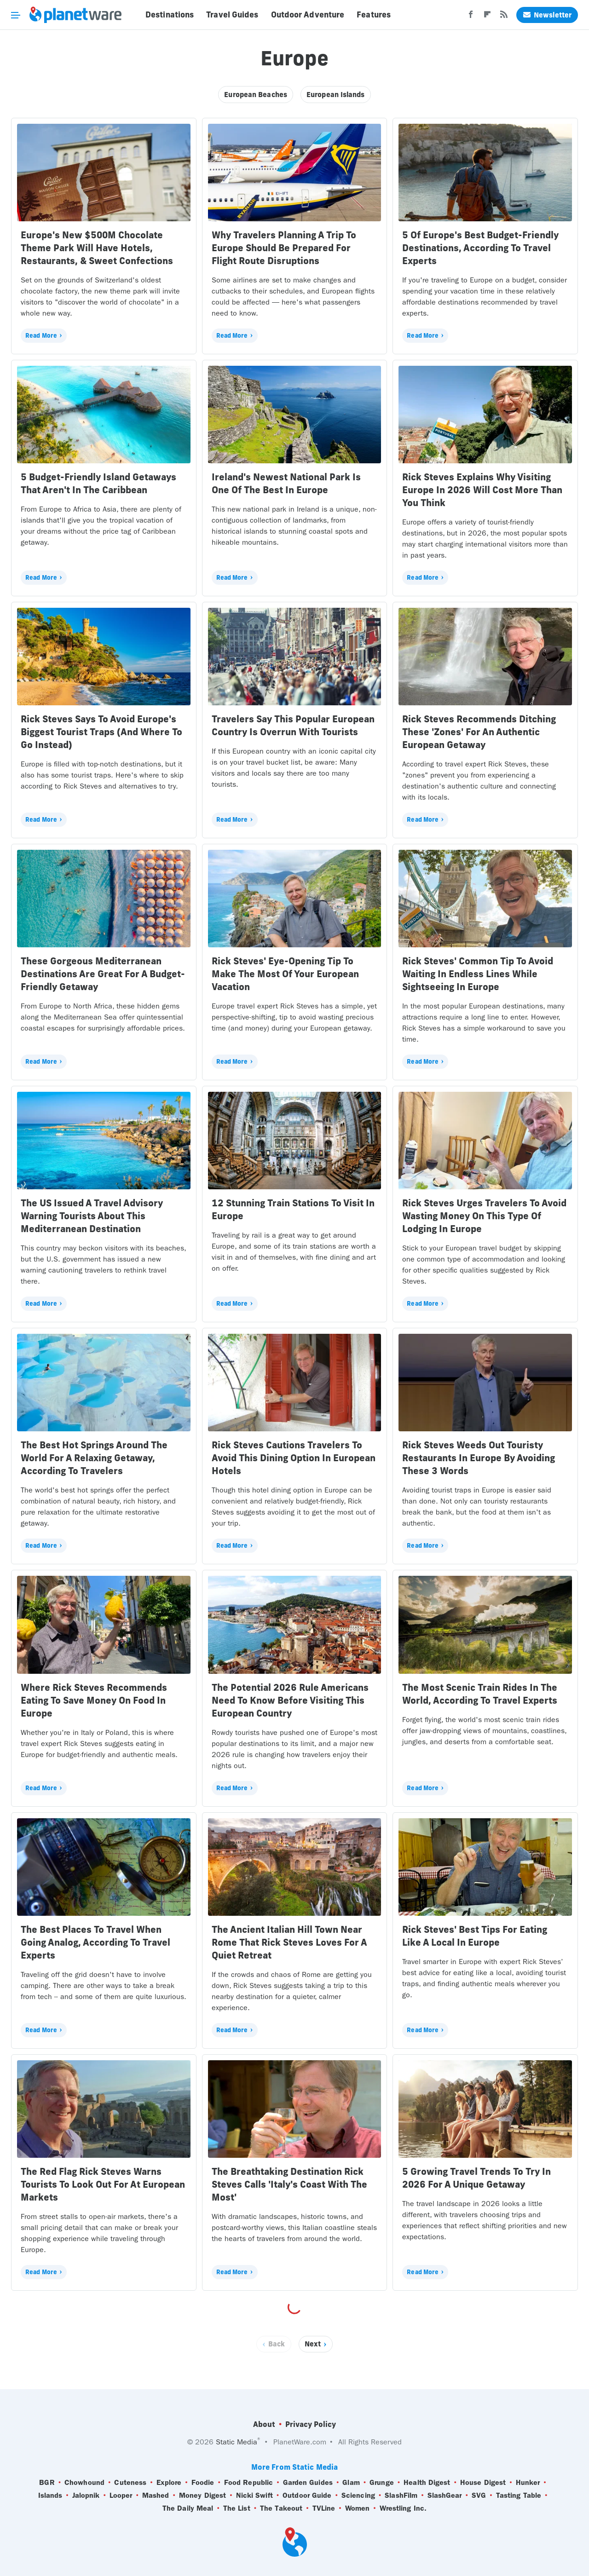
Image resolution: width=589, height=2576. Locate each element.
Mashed (155, 2495)
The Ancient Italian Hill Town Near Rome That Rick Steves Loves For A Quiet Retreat (289, 1942)
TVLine (323, 2508)
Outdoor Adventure (308, 15)
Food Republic (248, 2482)
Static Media (236, 2442)
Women (357, 2508)
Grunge (382, 2482)
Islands (50, 2495)
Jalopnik (86, 2495)
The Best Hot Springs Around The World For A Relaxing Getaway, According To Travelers (94, 1457)
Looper (121, 2495)
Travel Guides (232, 15)
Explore (169, 2482)
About (264, 2424)
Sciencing (358, 2495)
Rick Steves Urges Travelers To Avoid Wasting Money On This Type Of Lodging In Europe (484, 1215)
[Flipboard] (487, 17)
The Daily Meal (187, 2508)
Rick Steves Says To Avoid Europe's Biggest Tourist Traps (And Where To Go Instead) (101, 731)
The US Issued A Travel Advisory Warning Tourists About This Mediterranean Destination (92, 1215)
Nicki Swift (254, 2495)
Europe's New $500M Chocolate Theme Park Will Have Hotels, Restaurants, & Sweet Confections (97, 247)
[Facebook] (471, 17)
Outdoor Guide (307, 2495)
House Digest (483, 2482)
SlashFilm (401, 2495)
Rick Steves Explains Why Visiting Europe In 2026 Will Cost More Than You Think (482, 489)
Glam (350, 2482)
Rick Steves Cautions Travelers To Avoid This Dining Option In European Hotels (293, 1457)
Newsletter (547, 15)
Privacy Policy (310, 2424)
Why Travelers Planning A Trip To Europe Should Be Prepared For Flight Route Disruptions (284, 247)
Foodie (202, 2482)
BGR (46, 2482)
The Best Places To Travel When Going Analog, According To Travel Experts (95, 1942)
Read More (41, 335)
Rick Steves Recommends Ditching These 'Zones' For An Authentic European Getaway (479, 731)
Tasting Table (518, 2495)
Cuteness (130, 2482)
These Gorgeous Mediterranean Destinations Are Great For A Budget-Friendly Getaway (103, 973)
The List (236, 2508)
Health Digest (427, 2482)
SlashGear (444, 2495)
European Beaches (255, 94)
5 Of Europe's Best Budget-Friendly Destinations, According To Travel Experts (480, 247)
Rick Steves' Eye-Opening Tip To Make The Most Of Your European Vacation (285, 973)
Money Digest (202, 2495)
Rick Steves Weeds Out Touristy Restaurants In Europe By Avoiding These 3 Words (478, 1457)
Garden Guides (308, 2482)
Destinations (169, 15)
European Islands (335, 94)
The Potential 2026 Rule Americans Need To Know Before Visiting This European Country (290, 1700)
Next (313, 2344)
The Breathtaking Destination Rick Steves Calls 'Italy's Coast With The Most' (289, 2184)
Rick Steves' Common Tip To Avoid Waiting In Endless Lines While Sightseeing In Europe (477, 973)
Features (374, 15)
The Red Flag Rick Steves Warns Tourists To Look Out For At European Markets (103, 2184)
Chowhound (84, 2482)
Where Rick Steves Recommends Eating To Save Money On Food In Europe (94, 1700)
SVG (479, 2495)
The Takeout (281, 2508)
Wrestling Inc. (403, 2508)
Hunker (528, 2482)
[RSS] (504, 17)
